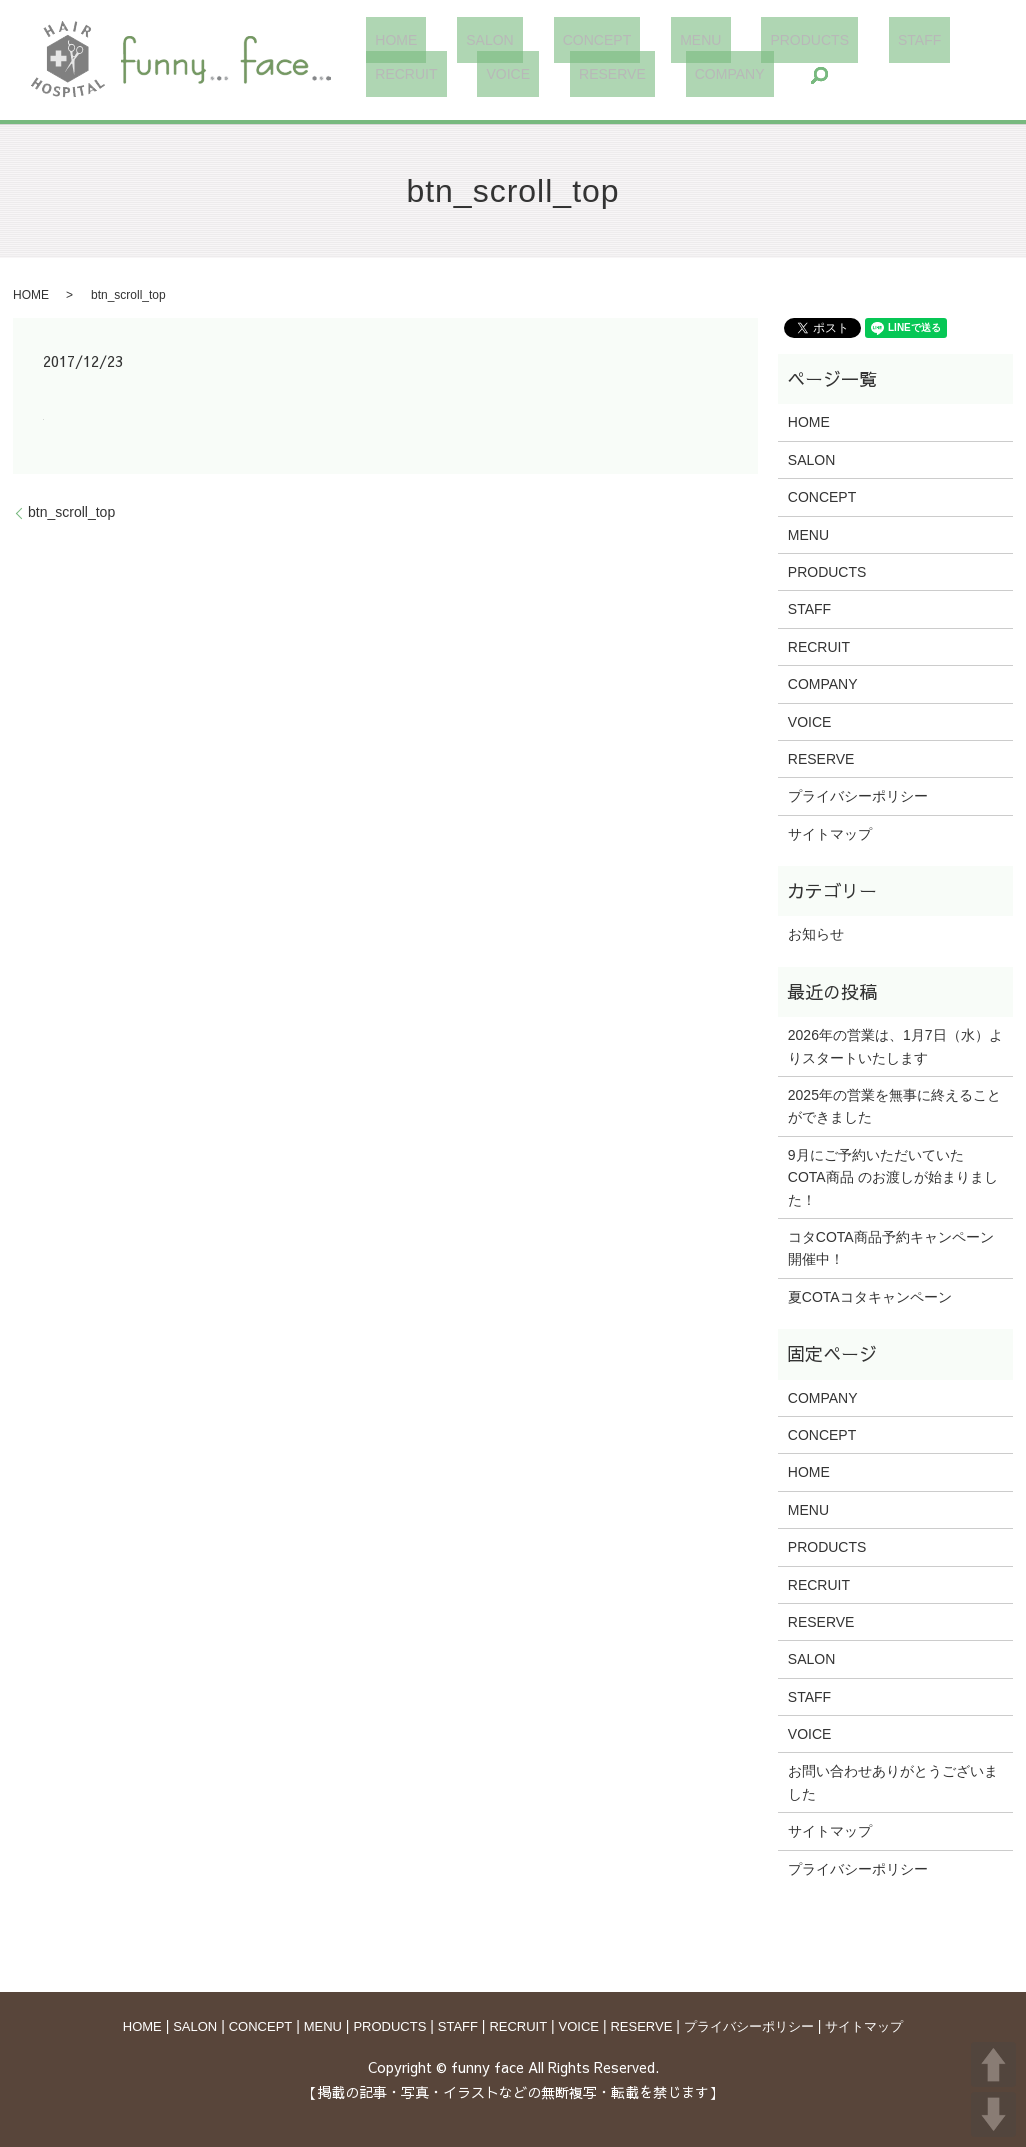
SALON (463, 40)
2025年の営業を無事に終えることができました (894, 1106)
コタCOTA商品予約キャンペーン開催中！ (891, 1248)
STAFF (821, 40)
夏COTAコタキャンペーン (870, 1297)
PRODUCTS (729, 40)
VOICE (388, 74)
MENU (638, 40)
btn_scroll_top (71, 512)
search (654, 75)
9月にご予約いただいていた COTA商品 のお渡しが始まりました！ (893, 1177)
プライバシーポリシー (858, 796)
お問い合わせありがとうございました (893, 1782)
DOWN (993, 2114)
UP (993, 2064)
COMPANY (573, 74)
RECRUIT (905, 40)
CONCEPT (553, 40)
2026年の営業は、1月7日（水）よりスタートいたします (895, 1046)
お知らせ (816, 934)
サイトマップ (830, 834)
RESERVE (473, 74)
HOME (387, 40)
